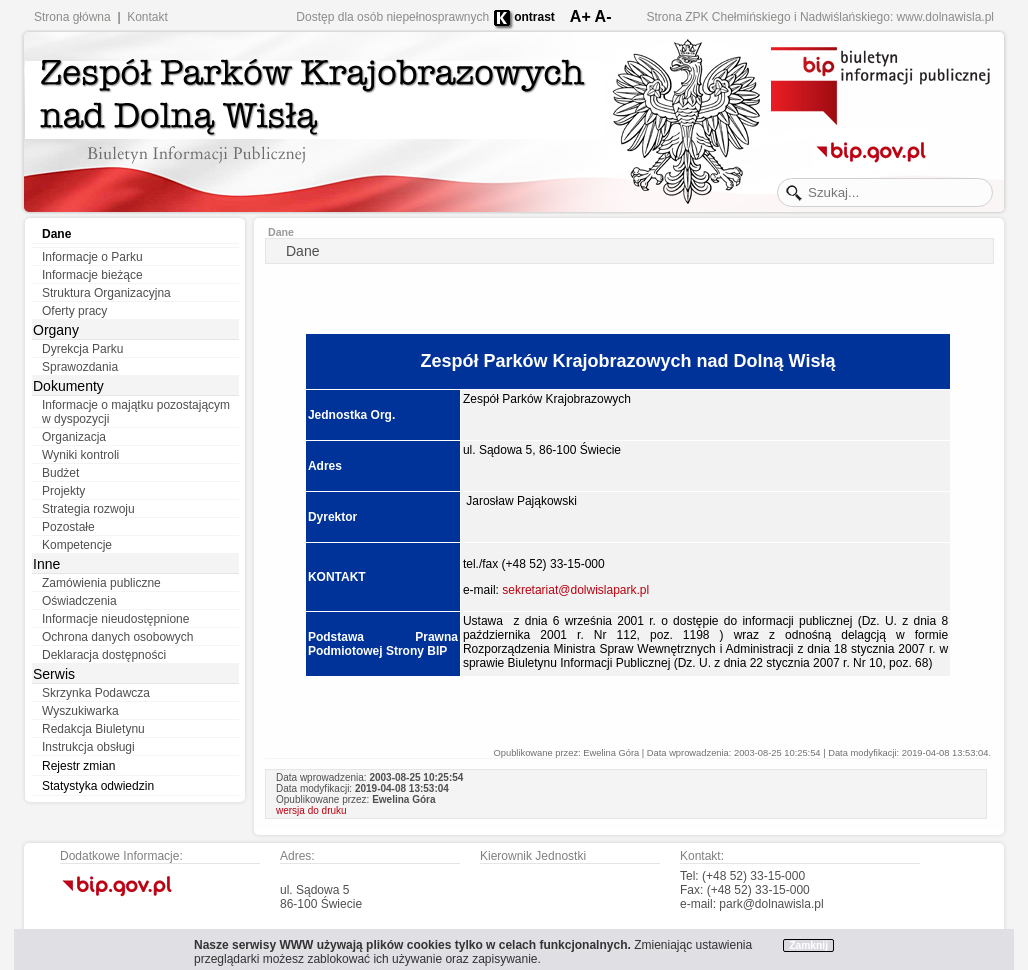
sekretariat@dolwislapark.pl (575, 590)
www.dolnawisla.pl (945, 17)
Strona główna (72, 17)
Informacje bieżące (92, 275)
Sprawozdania (80, 367)
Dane (56, 234)
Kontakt (147, 17)
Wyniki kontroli (80, 455)
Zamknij (808, 945)
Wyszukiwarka (80, 711)
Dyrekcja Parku (82, 349)
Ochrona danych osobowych (117, 637)
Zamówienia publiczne (101, 583)
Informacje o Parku (92, 257)
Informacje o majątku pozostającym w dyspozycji (136, 412)
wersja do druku (311, 810)
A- (603, 16)
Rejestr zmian (78, 766)
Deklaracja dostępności (104, 655)
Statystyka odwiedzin (98, 786)
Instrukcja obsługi (88, 747)
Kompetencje (77, 545)
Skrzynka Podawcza (96, 693)
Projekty (63, 491)
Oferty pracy (74, 311)
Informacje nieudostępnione (115, 619)
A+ (580, 16)
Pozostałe (68, 527)
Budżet (60, 473)
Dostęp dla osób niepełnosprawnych (392, 17)
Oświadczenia (79, 601)
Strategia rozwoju (88, 509)
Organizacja (74, 437)
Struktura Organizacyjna (106, 293)
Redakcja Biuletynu (93, 729)
